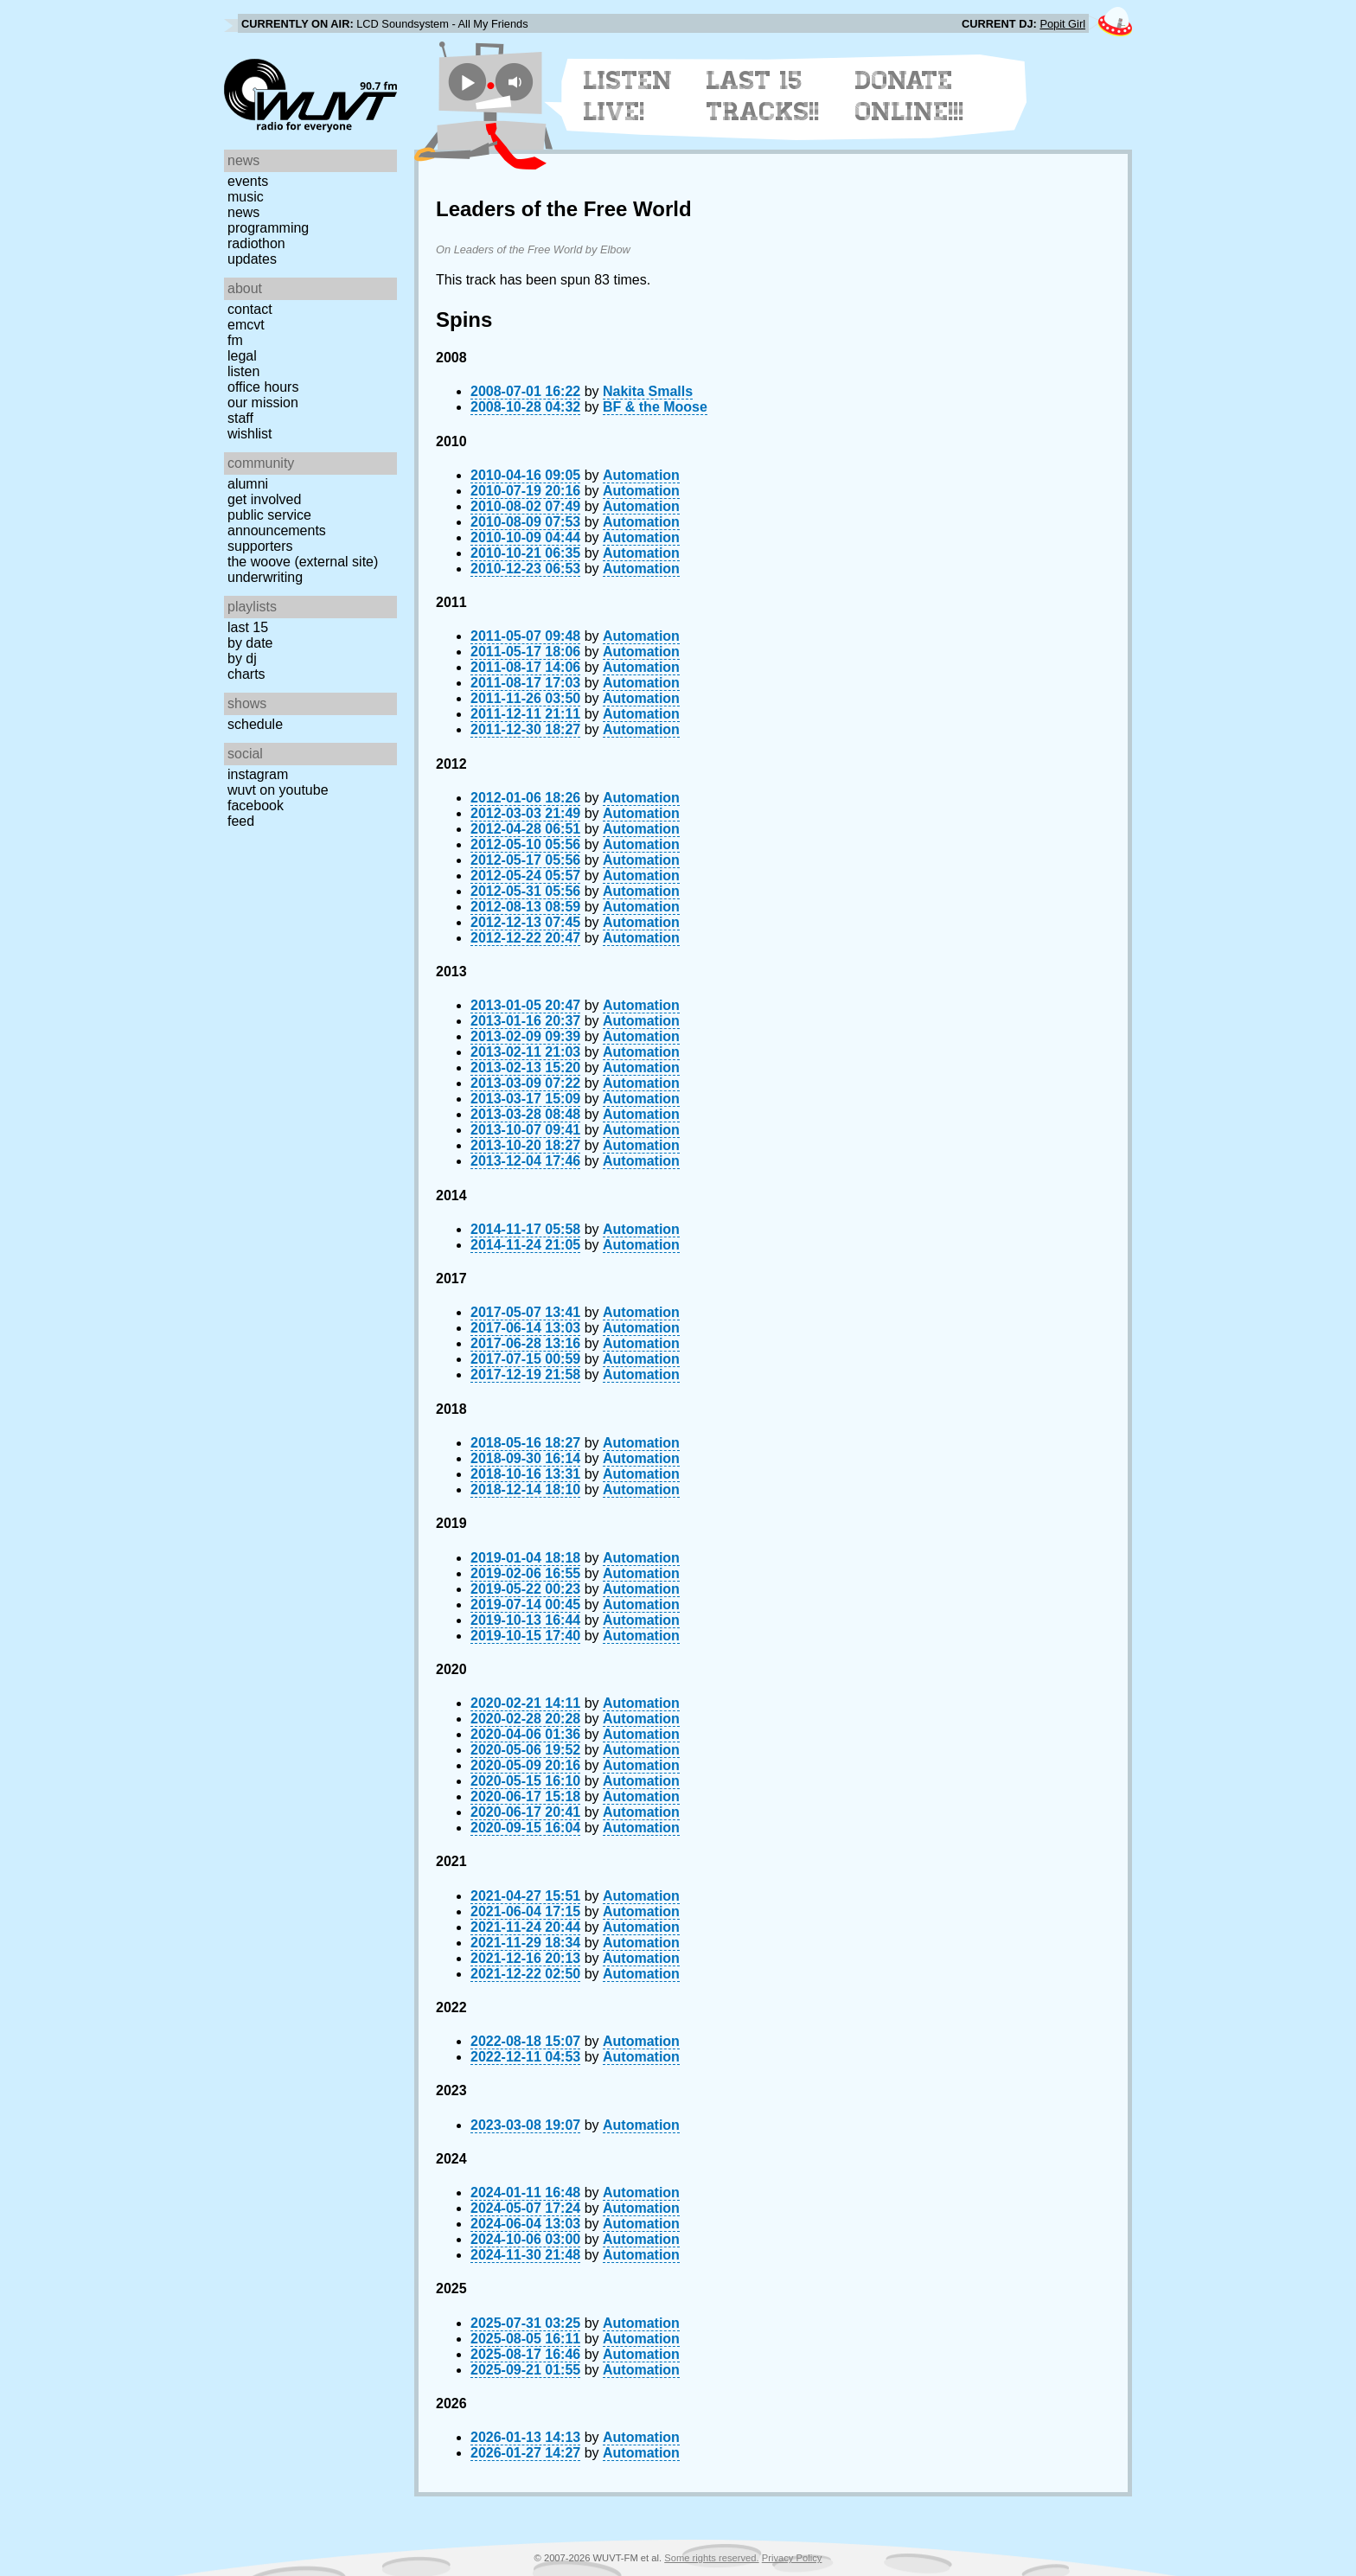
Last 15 (247, 627)
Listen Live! (628, 96)
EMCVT (246, 324)
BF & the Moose (655, 407)
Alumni (247, 483)
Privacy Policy (792, 2558)
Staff (240, 418)
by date (249, 643)
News (243, 212)
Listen (243, 371)
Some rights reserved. (711, 2558)
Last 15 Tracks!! (763, 96)
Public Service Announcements (276, 523)
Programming (268, 228)
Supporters (260, 546)
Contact (249, 309)
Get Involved (264, 499)
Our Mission (262, 402)
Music (245, 196)
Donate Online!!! (909, 96)
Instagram (257, 774)
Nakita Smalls (648, 391)
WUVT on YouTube (278, 790)
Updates (252, 259)
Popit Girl (1062, 23)
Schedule (255, 724)
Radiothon (256, 243)
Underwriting (265, 577)
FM (235, 340)
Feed (240, 821)
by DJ (242, 658)
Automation (641, 475)
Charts (246, 674)
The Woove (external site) (302, 561)
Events (247, 181)
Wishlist (249, 433)
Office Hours (262, 387)
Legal (242, 355)
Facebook (255, 805)
